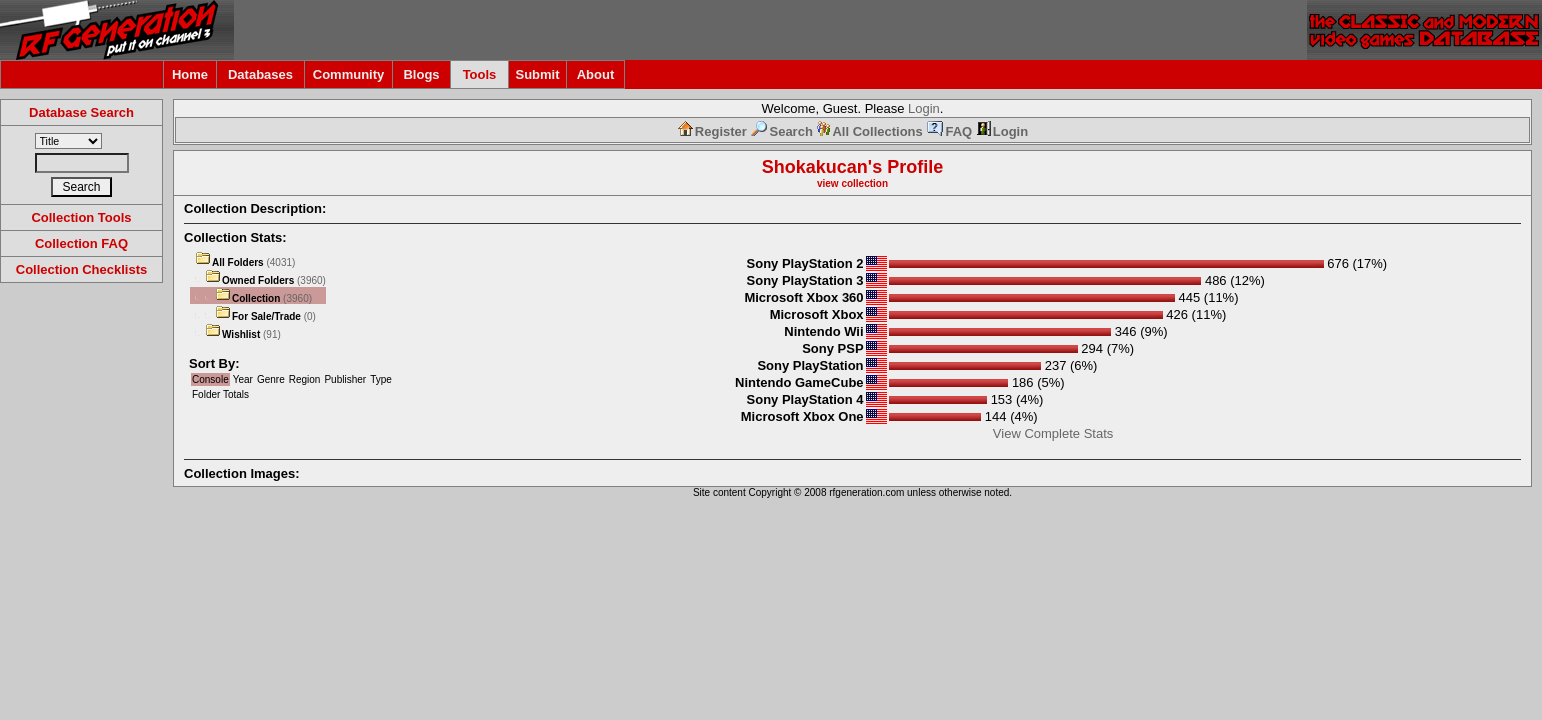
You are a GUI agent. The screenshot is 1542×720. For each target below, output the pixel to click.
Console (210, 379)
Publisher (345, 379)
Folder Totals (220, 394)
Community (349, 74)
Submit (537, 74)
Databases (260, 74)
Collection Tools (81, 217)
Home (190, 74)
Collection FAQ (81, 243)
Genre (271, 379)
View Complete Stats (1053, 433)
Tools (480, 74)
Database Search (81, 112)
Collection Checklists (81, 269)
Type (381, 379)
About (596, 74)
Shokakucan (815, 167)
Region (305, 379)
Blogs (421, 74)
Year (243, 379)
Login (924, 108)
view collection (852, 183)
